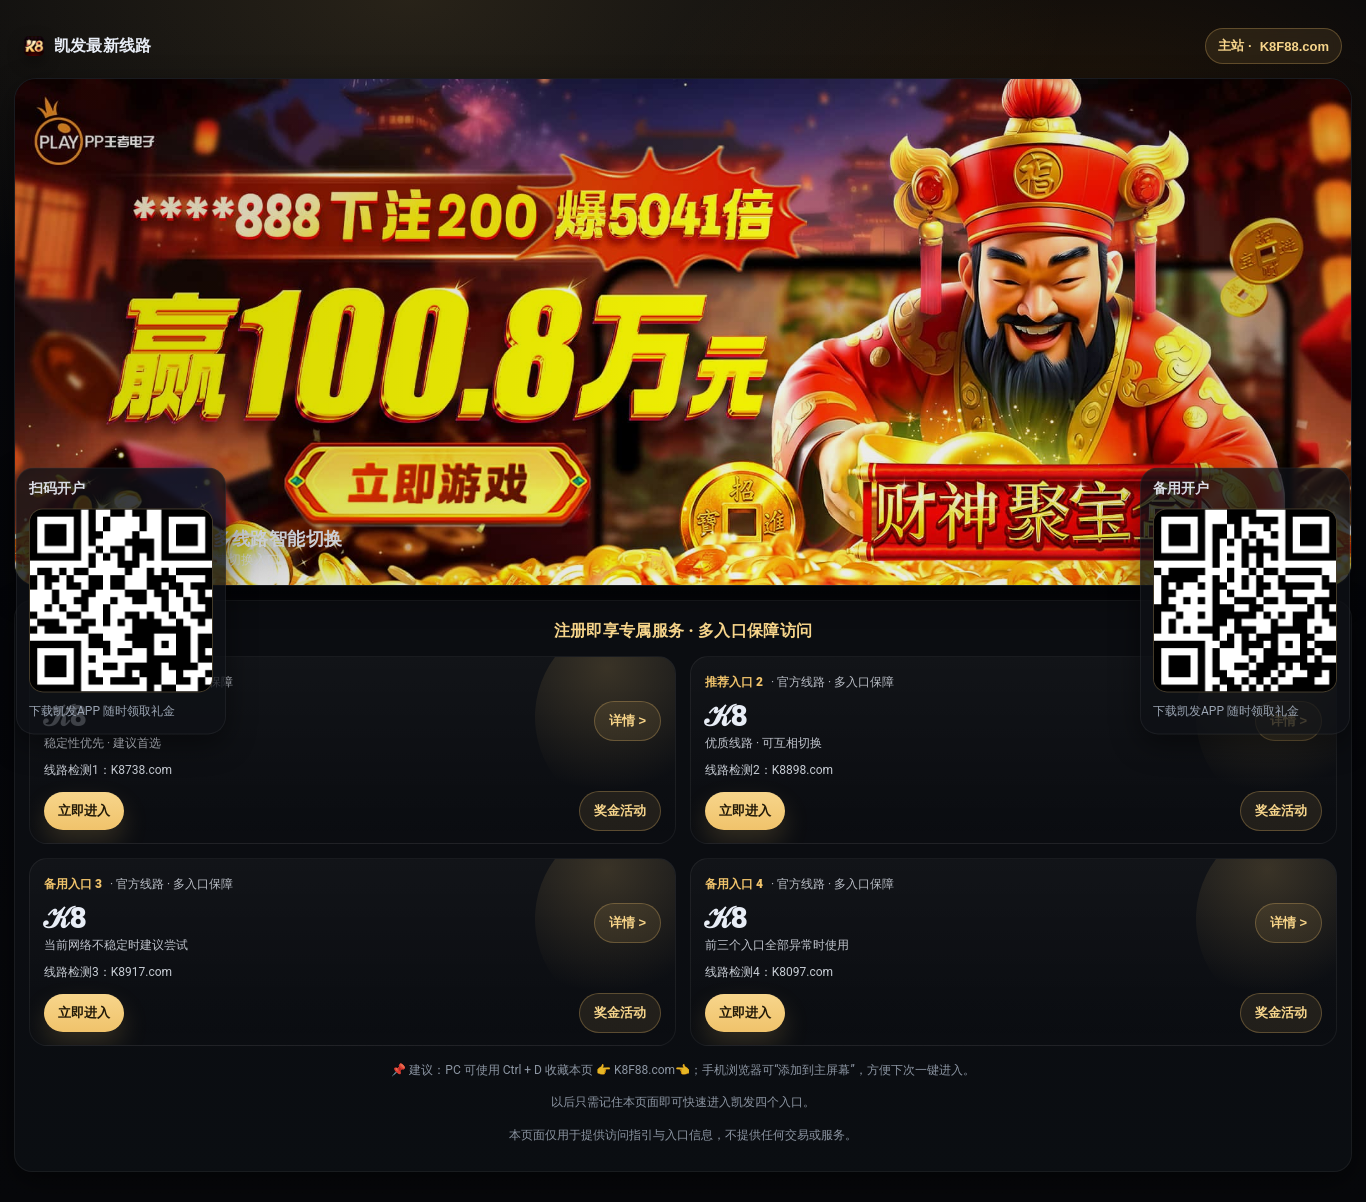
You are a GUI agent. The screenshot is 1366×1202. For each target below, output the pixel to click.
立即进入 (84, 810)
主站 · (1273, 46)
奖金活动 (620, 810)
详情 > (627, 720)
